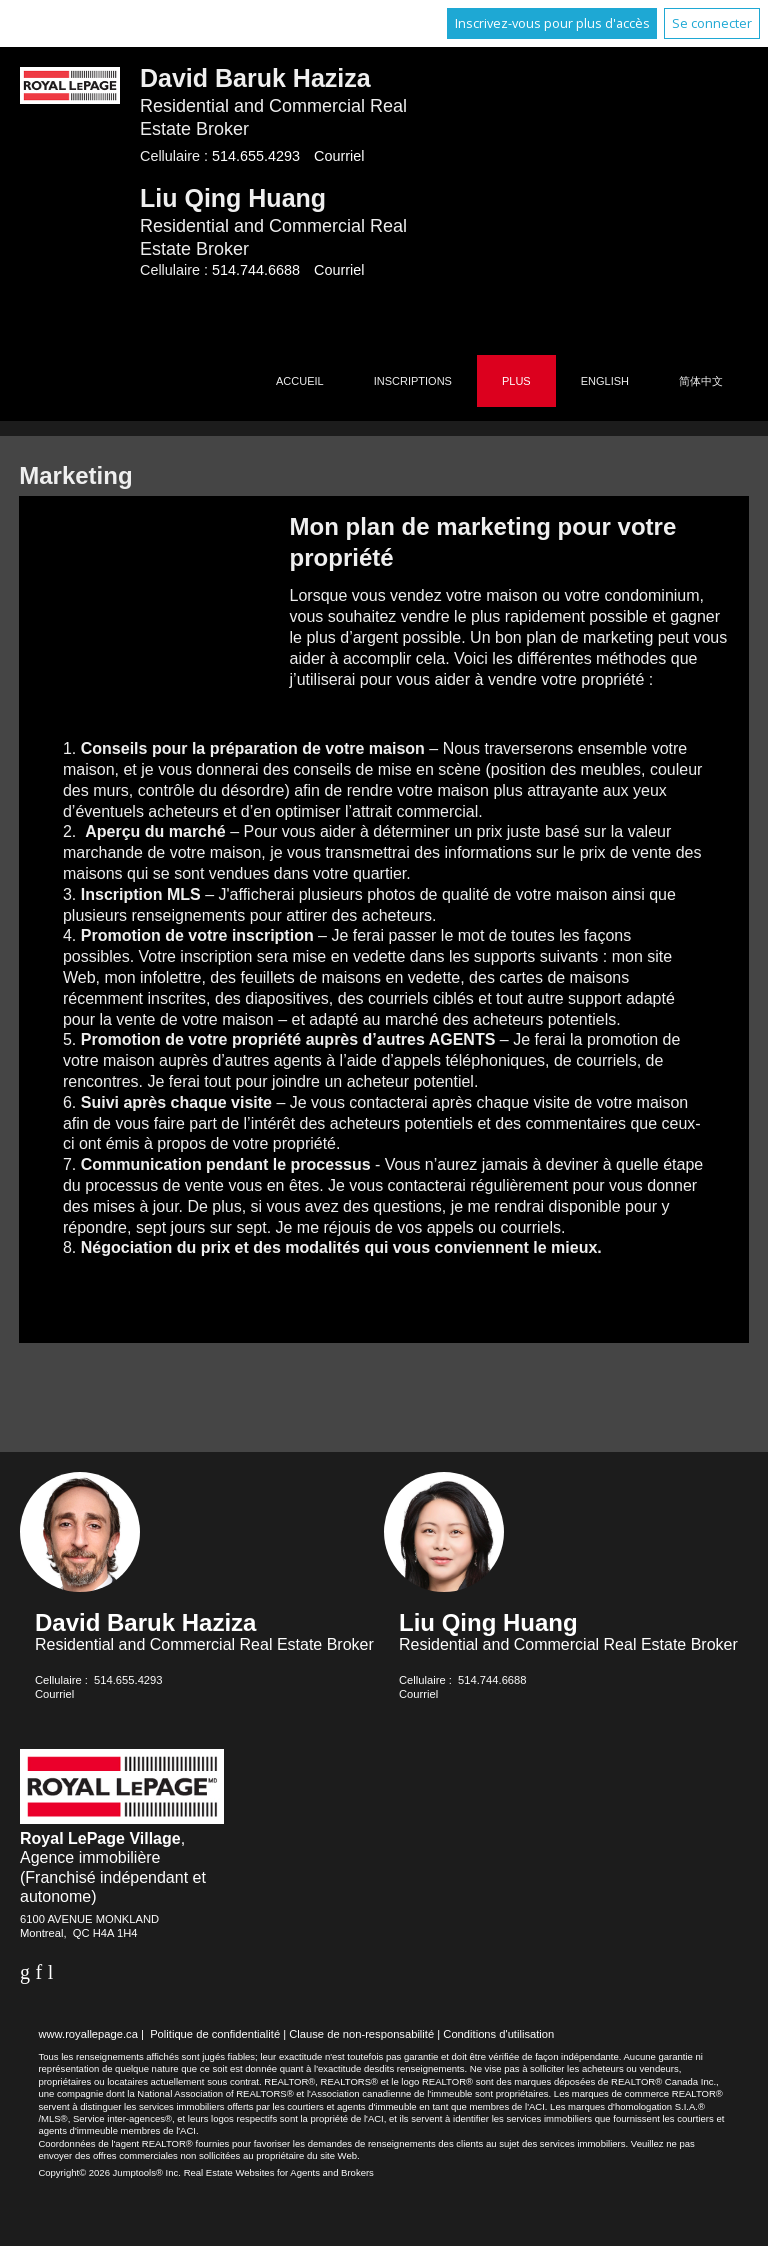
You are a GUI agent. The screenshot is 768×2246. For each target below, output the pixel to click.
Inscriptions (413, 381)
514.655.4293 (256, 156)
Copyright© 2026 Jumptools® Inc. (109, 2172)
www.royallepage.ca (88, 2034)
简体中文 (701, 381)
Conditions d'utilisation (498, 2034)
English (605, 381)
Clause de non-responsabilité (361, 2034)
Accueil (300, 381)
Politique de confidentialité (215, 2034)
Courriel (339, 156)
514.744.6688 (256, 270)
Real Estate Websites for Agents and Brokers (279, 2172)
